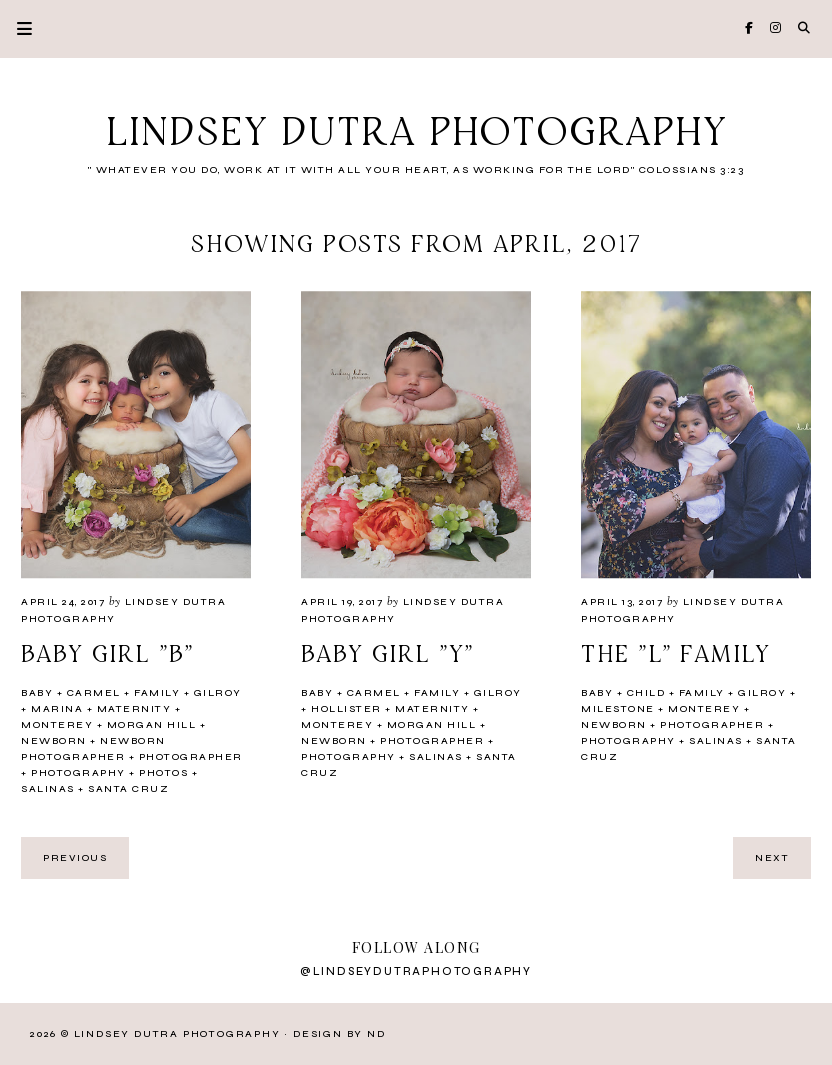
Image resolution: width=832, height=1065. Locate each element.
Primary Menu (16, 28)
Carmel (94, 693)
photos (163, 773)
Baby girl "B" (107, 655)
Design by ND (339, 1034)
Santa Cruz (128, 789)
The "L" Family (675, 655)
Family (157, 693)
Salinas (48, 789)
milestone (618, 709)
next (772, 858)
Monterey (57, 725)
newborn (54, 741)
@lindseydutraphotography (416, 971)
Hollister (346, 709)
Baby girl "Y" (387, 655)
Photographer (191, 757)
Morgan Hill (152, 725)
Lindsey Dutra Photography (416, 134)
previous (75, 858)
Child (646, 693)
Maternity (134, 709)
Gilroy (218, 693)
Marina (57, 709)
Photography (78, 773)
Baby (37, 693)
